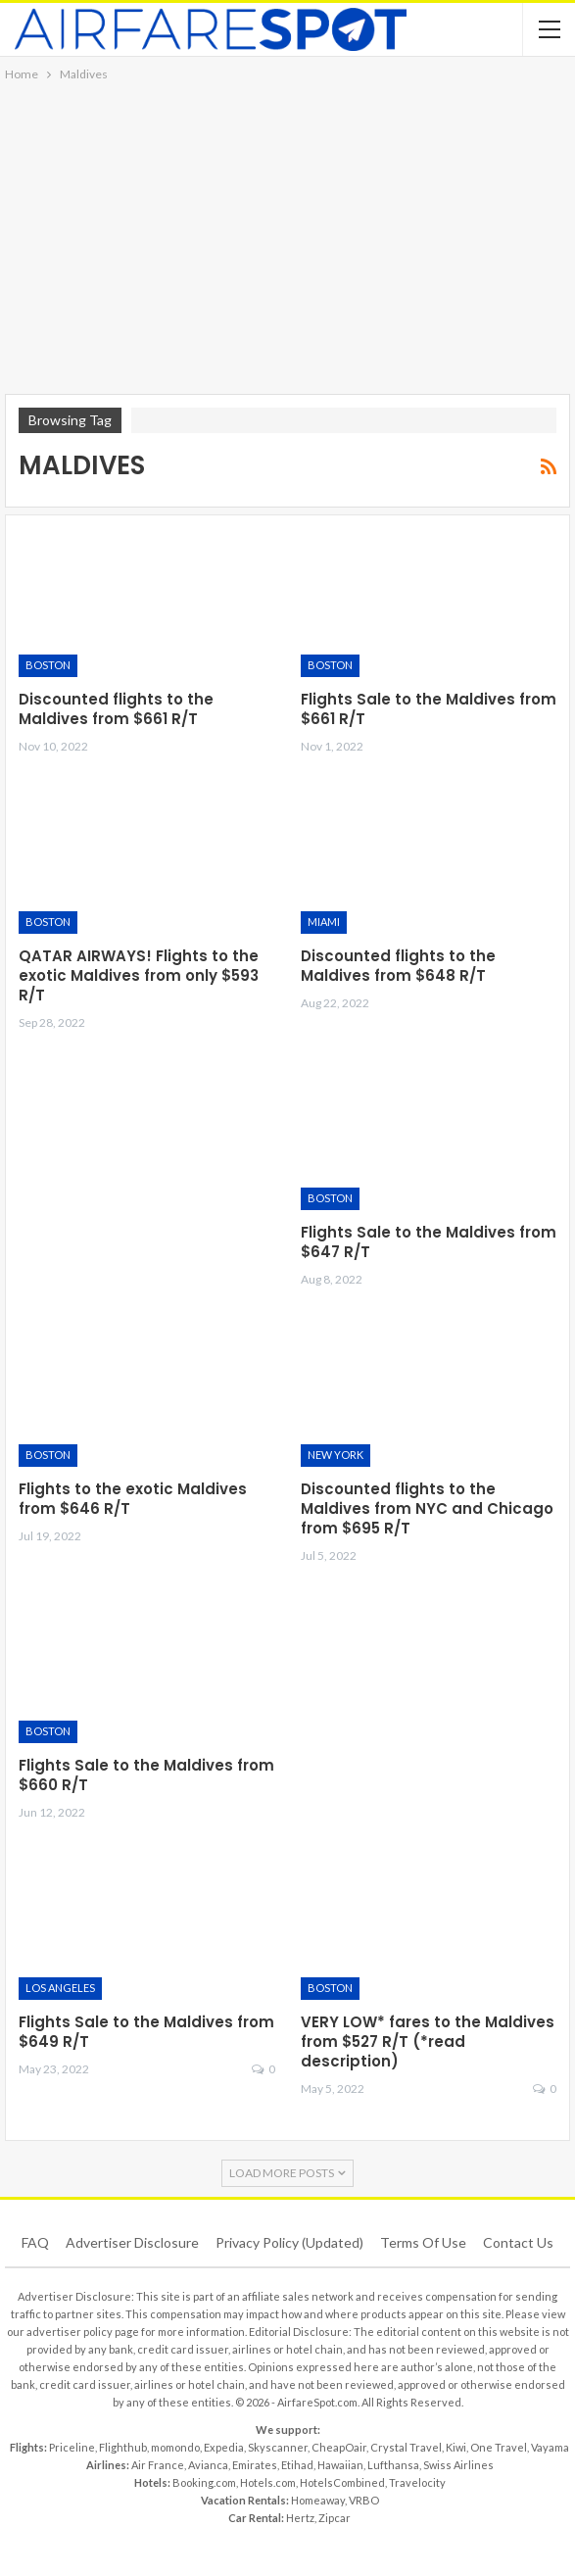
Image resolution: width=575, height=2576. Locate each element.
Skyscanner (278, 2447)
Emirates (254, 2464)
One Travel (498, 2447)
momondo (175, 2447)
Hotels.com (268, 2482)
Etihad (297, 2464)
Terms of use (423, 2242)
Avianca (208, 2464)
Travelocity (417, 2482)
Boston (48, 664)
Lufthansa (393, 2464)
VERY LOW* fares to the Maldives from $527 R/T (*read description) (427, 2041)
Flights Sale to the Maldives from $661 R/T (428, 709)
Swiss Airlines (458, 2464)
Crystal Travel (406, 2447)
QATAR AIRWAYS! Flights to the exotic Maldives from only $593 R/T (139, 975)
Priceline (72, 2447)
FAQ (35, 2242)
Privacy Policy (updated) (289, 2242)
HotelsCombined (342, 2482)
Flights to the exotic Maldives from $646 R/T (133, 1499)
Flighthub (123, 2447)
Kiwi (456, 2447)
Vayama (550, 2447)
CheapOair (338, 2447)
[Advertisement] (287, 232)
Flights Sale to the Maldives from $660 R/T (146, 1775)
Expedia (224, 2447)
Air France (157, 2464)
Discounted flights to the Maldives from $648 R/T (398, 966)
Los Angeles (60, 1987)
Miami (324, 921)
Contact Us (518, 2242)
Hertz (300, 2517)
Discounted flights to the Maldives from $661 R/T (116, 709)
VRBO (364, 2500)
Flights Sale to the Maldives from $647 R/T (428, 1242)
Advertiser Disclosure (132, 2242)
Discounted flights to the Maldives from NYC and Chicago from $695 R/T (427, 1508)
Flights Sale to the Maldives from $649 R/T (146, 2032)
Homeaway (318, 2500)
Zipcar (334, 2517)
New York (335, 1454)
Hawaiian (340, 2464)
